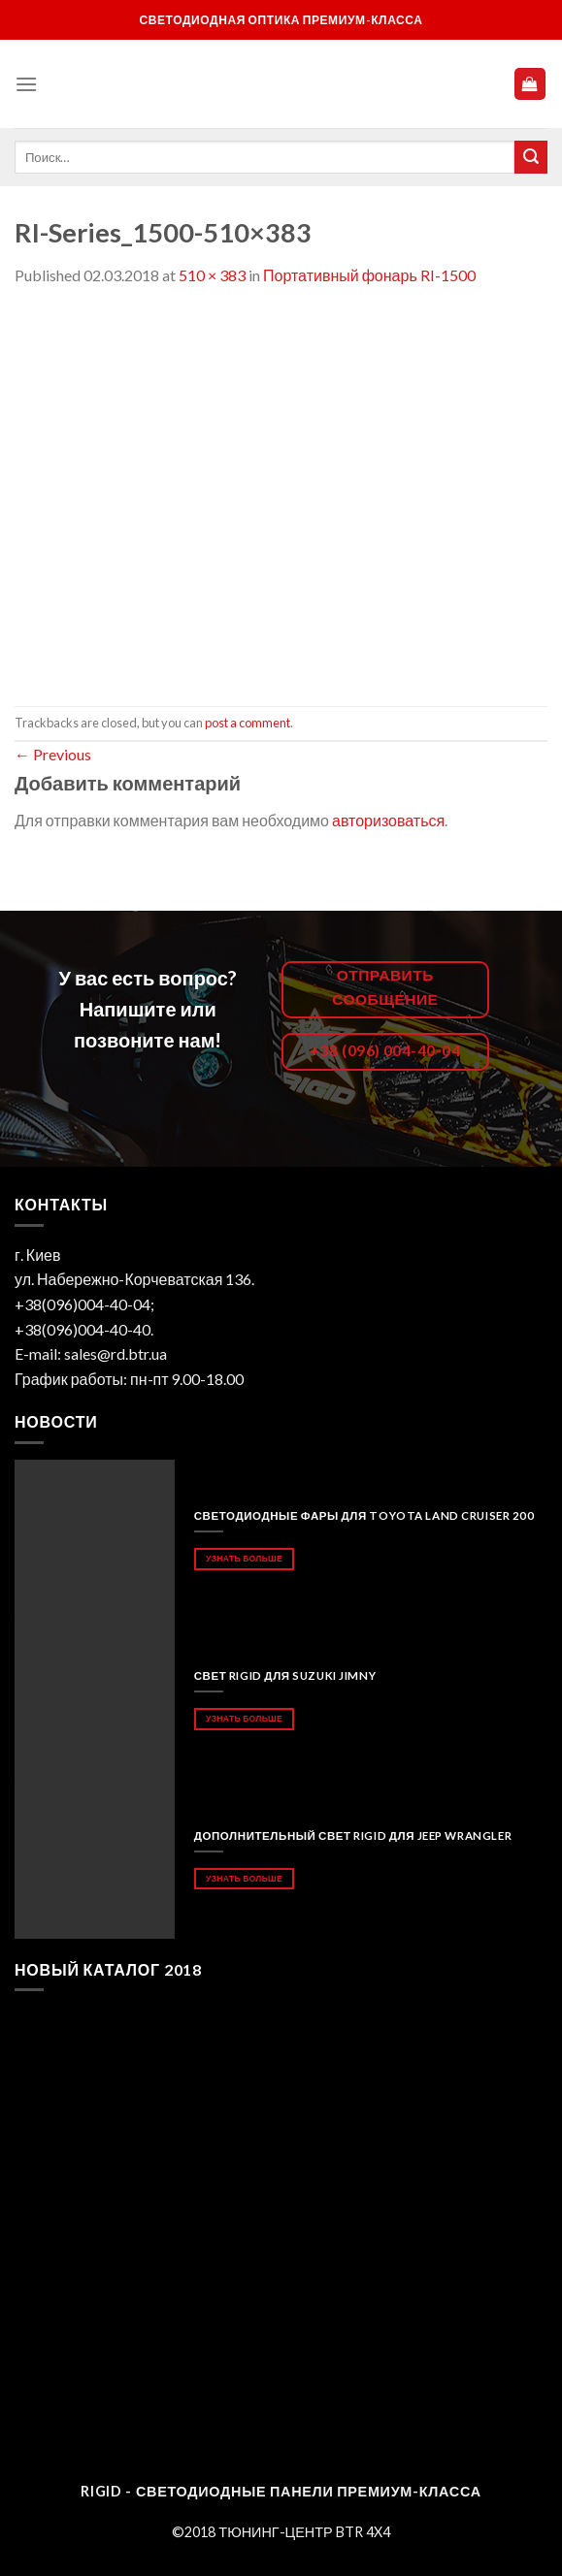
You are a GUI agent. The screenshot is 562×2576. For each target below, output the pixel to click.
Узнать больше (244, 1558)
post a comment (247, 722)
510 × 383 (212, 275)
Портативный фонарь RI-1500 (369, 275)
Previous (53, 754)
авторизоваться (388, 820)
